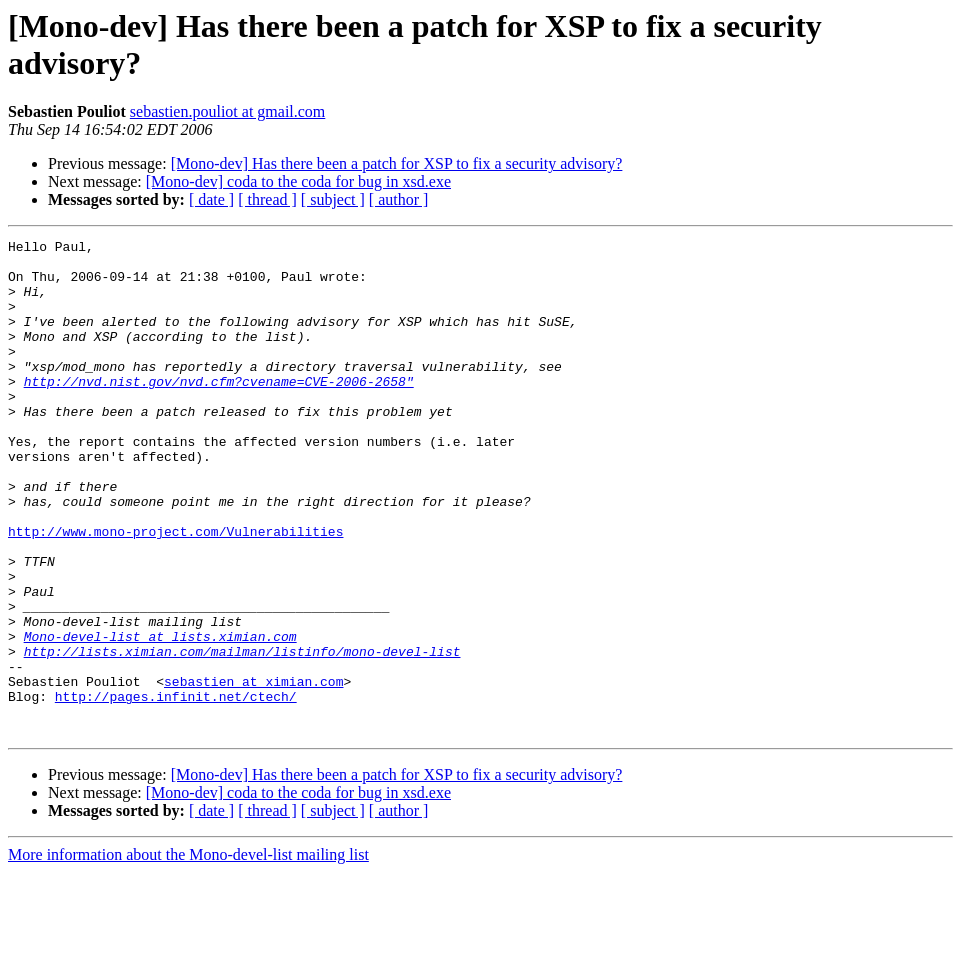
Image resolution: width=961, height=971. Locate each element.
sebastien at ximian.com (253, 771)
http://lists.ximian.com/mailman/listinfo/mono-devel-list (242, 735)
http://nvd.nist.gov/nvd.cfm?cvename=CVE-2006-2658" (219, 411)
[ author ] (399, 199)
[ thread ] (267, 199)
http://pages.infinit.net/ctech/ (176, 789)
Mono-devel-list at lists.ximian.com (160, 717)
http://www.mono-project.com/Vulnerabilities (175, 591)
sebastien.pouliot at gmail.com (228, 111)
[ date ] (211, 199)
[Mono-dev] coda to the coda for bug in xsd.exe (298, 181)
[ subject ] (333, 199)
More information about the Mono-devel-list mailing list (188, 953)
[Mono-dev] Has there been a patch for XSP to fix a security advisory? (397, 163)
